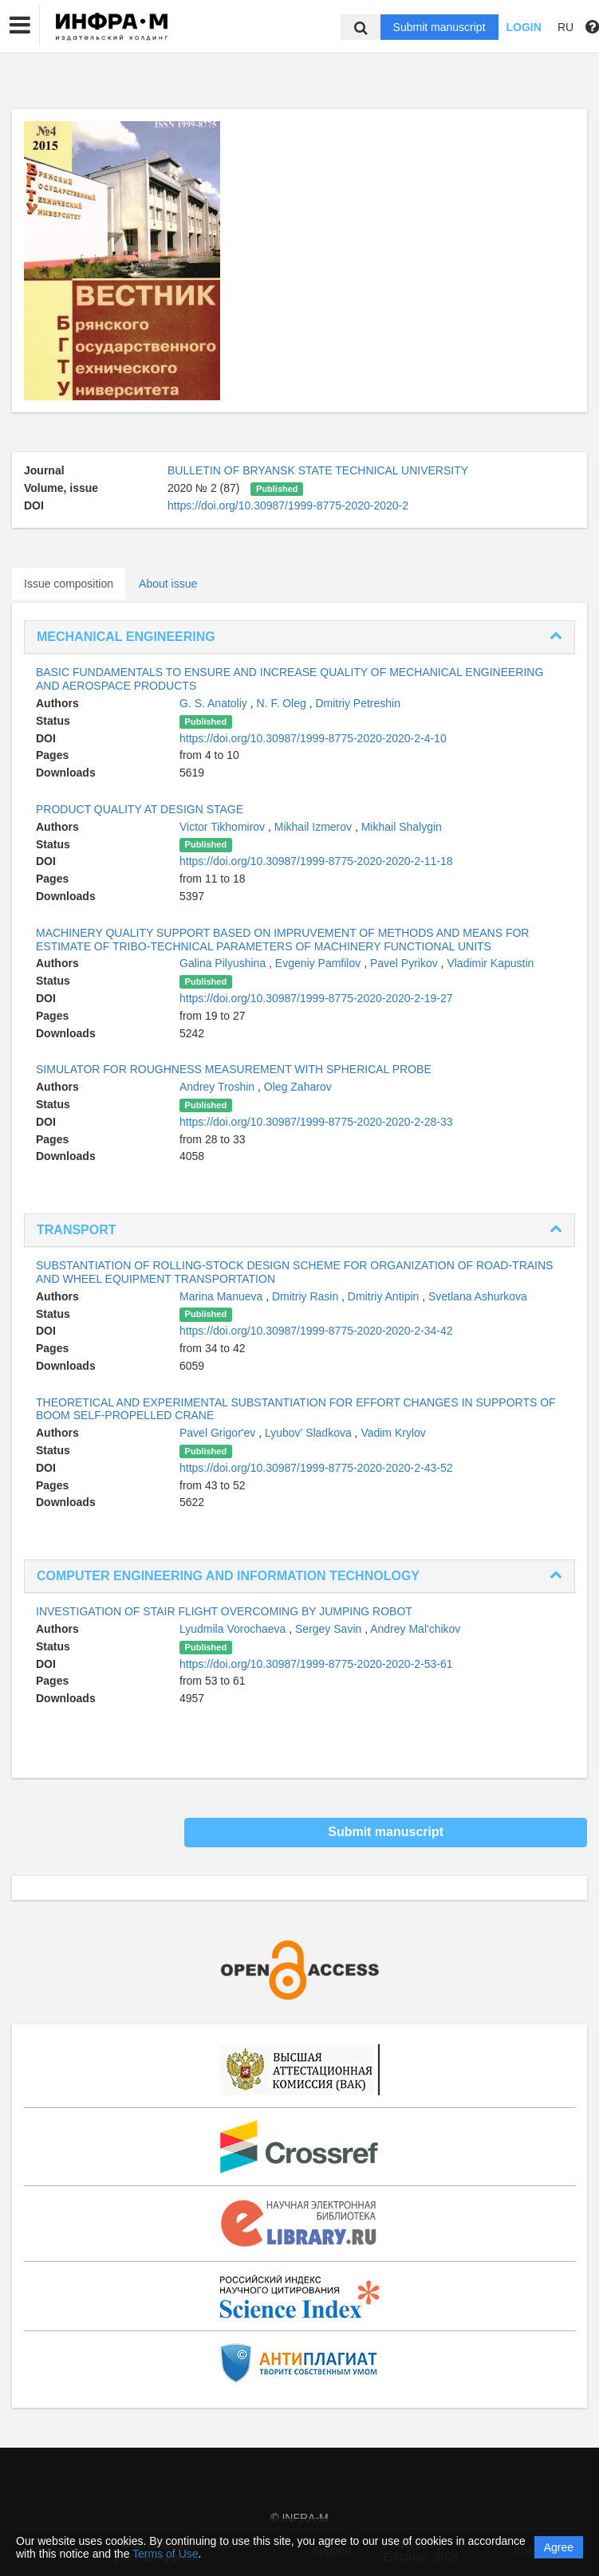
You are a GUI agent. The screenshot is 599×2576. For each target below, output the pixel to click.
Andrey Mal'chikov (415, 1628)
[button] (20, 25)
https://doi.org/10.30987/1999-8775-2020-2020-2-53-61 (315, 1664)
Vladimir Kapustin (490, 963)
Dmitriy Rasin (306, 1296)
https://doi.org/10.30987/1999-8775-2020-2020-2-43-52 (315, 1467)
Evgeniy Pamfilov (319, 963)
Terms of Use (165, 2553)
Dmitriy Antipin (385, 1296)
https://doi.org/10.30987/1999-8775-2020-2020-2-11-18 (315, 861)
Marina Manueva (222, 1296)
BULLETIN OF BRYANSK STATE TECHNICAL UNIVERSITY (317, 470)
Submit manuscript (439, 27)
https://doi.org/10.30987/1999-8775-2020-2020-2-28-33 (315, 1121)
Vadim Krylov (393, 1432)
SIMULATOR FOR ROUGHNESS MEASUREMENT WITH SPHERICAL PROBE (234, 1069)
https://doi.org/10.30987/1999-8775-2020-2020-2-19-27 (315, 998)
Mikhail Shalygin (401, 826)
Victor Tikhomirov (223, 826)
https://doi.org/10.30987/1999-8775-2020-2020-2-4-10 (313, 738)
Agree (558, 2547)
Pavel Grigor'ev (218, 1432)
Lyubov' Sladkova (310, 1432)
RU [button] (565, 27)
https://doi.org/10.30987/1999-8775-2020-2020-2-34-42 (315, 1330)
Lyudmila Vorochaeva (234, 1628)
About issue (168, 583)
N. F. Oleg (283, 703)
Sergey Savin (330, 1628)
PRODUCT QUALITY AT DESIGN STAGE (139, 809)
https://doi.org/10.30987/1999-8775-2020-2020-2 (287, 505)
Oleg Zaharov (298, 1086)
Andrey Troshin (218, 1086)
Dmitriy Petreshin (357, 703)
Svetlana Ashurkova (477, 1296)
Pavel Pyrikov (405, 963)
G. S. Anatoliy (214, 703)
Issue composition (68, 583)
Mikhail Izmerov (314, 826)
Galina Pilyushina (224, 963)
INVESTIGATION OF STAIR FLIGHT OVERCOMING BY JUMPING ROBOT (224, 1611)
